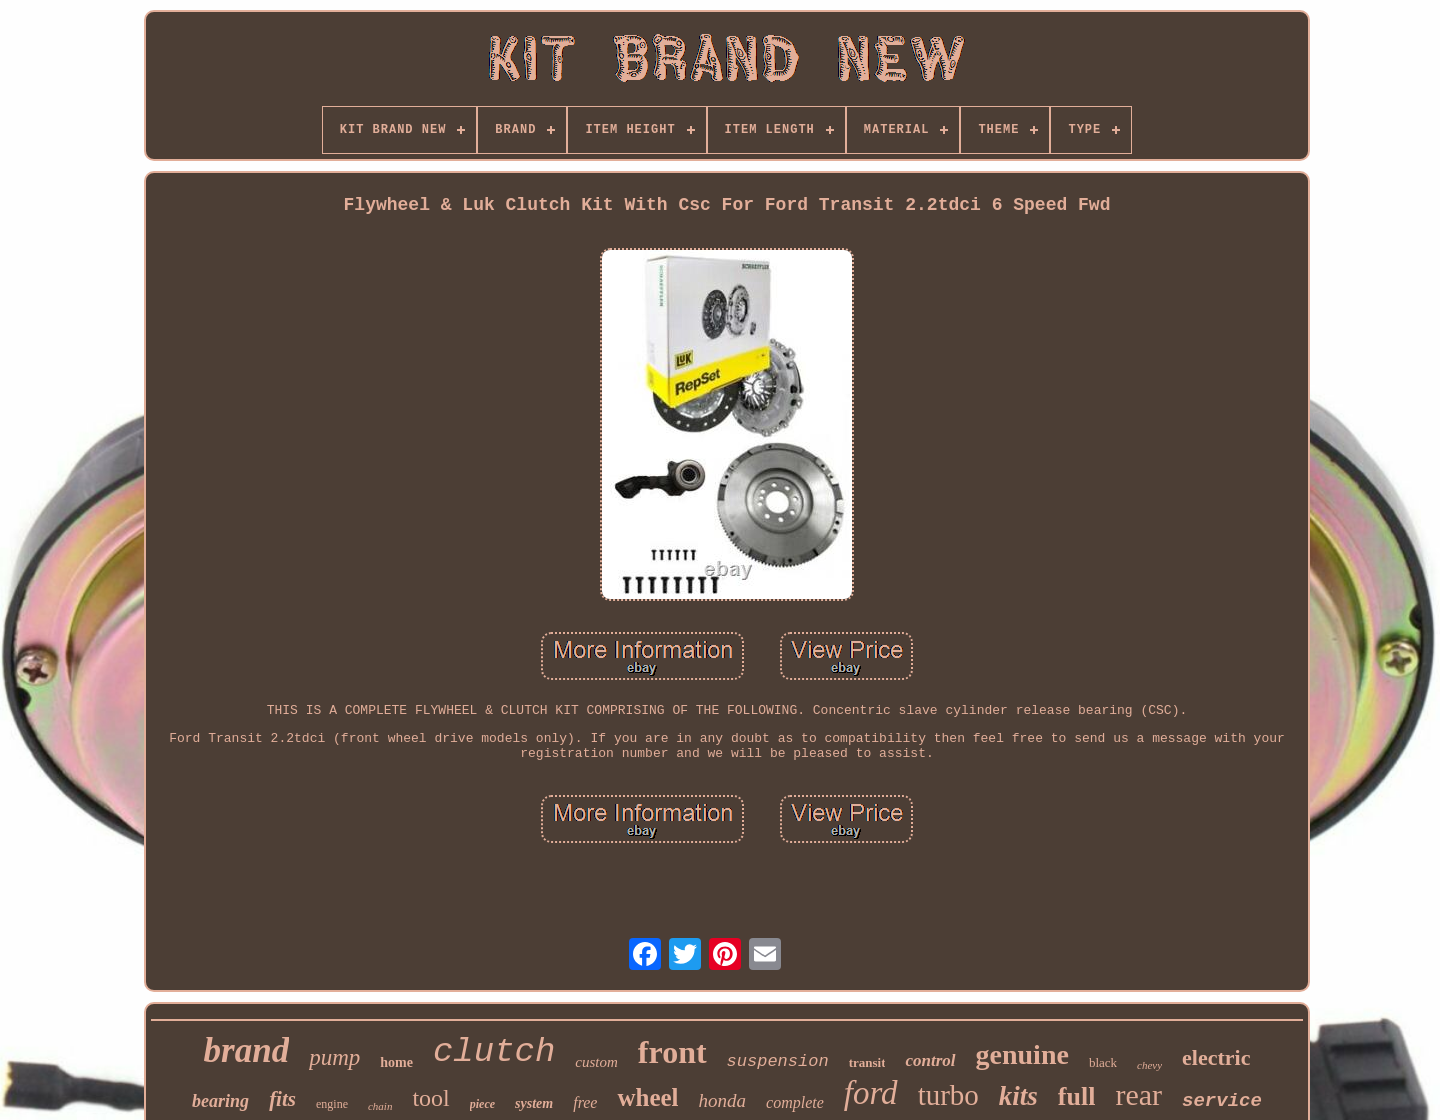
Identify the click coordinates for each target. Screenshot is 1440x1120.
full (1077, 1096)
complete (795, 1102)
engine (332, 1104)
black (1103, 1062)
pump (334, 1057)
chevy (1149, 1065)
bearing (220, 1101)
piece (482, 1104)
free (585, 1102)
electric (1216, 1057)
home (396, 1062)
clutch (494, 1052)
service (1222, 1101)
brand (247, 1050)
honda (723, 1100)
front (672, 1052)
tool (430, 1098)
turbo (948, 1095)
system (534, 1103)
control (930, 1060)
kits (1018, 1096)
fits (282, 1099)
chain (380, 1106)
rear (1138, 1094)
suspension (778, 1061)
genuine (1022, 1054)
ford (871, 1093)
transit (867, 1062)
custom (596, 1062)
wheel (647, 1097)
